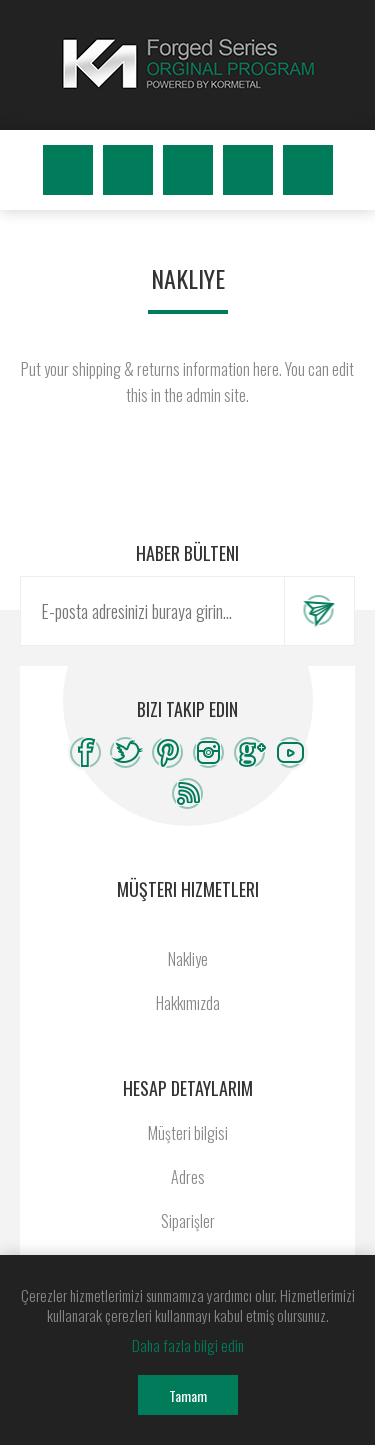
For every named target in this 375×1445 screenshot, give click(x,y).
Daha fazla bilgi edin (188, 1345)
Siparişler (188, 1221)
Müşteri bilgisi (188, 1133)
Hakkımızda (188, 1003)
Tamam (188, 1395)
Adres (188, 1177)
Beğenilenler (248, 170)
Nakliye (188, 959)
